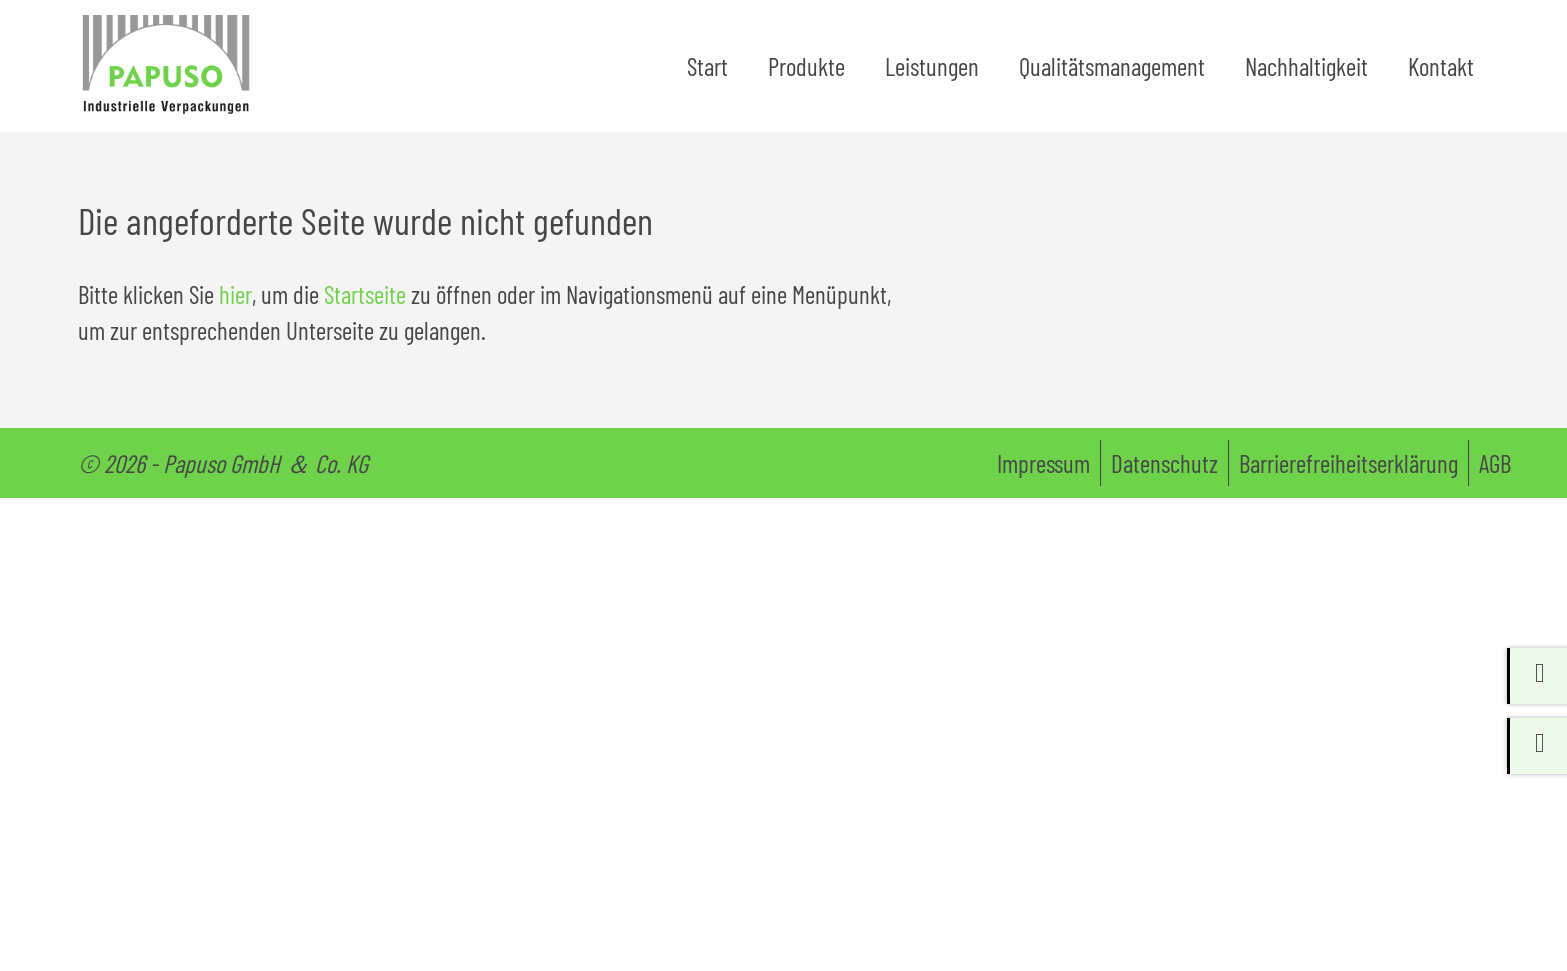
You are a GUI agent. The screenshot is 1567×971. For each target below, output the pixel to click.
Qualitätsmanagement (1112, 71)
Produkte (806, 71)
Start (707, 71)
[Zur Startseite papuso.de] (178, 71)
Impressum (1043, 474)
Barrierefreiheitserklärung (1348, 474)
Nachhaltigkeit (1306, 71)
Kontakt (1441, 71)
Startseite (365, 305)
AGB (1495, 474)
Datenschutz (1164, 474)
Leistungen (932, 71)
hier (235, 305)
